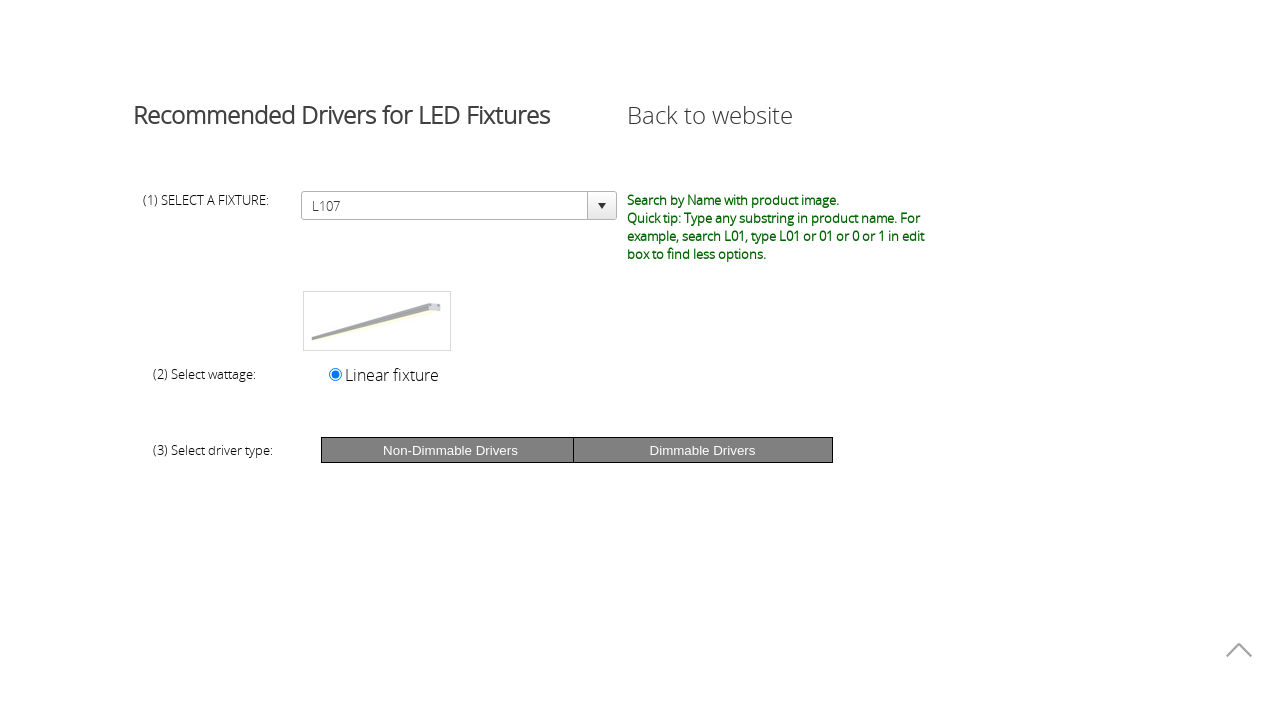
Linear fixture (392, 375)
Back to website (710, 114)
